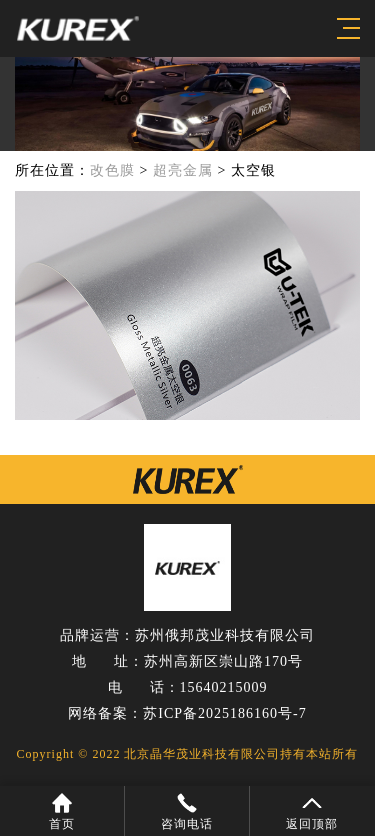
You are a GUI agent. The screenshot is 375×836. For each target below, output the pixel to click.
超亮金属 (183, 170)
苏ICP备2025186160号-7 (224, 713)
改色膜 (112, 170)
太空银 (253, 170)
